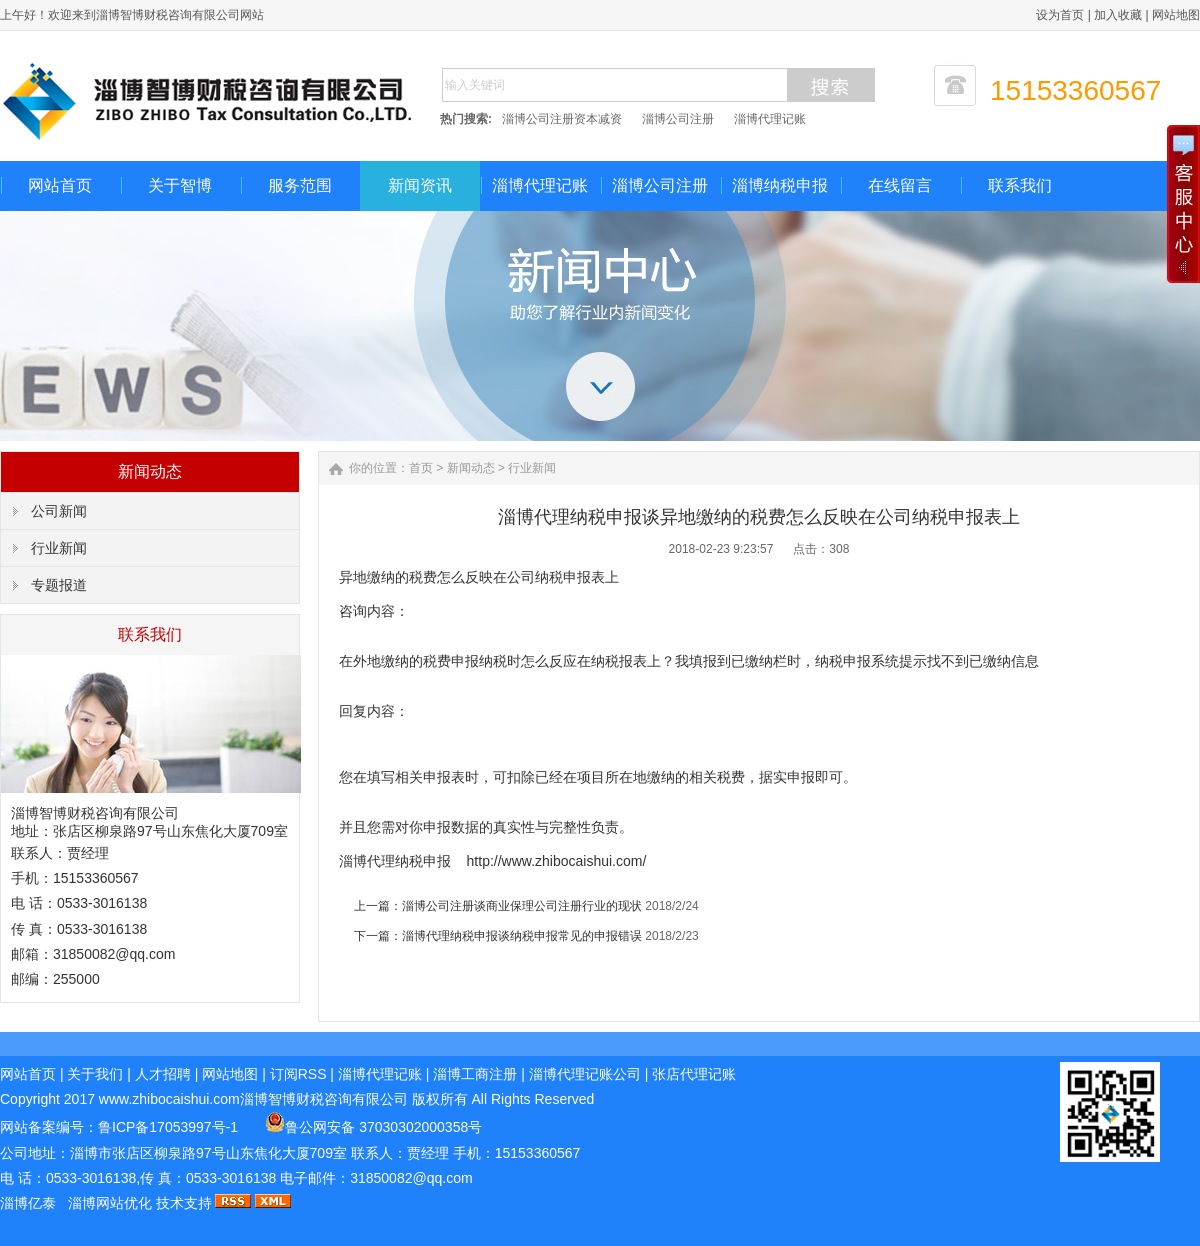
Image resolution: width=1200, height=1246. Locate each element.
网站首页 (60, 185)
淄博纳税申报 (780, 185)
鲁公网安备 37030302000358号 (373, 1127)
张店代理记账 (694, 1074)
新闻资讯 (420, 185)
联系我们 (1020, 185)
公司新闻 (59, 511)
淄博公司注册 (678, 119)
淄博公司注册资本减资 (562, 119)
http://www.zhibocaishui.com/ (557, 861)
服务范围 (300, 185)
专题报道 (59, 585)
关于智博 (180, 185)
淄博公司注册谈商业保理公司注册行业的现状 (522, 906)
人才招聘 (163, 1074)
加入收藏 (1118, 15)
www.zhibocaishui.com (169, 1099)
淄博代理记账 (770, 119)
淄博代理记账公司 (585, 1074)
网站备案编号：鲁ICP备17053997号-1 (121, 1127)
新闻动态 (471, 468)
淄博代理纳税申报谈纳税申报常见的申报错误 (522, 936)
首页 (421, 468)
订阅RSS (298, 1074)
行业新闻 (59, 548)
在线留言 (900, 185)
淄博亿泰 (28, 1203)
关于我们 (95, 1074)
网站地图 (1176, 15)
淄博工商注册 (475, 1074)
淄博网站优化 (110, 1203)
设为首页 (1060, 15)
